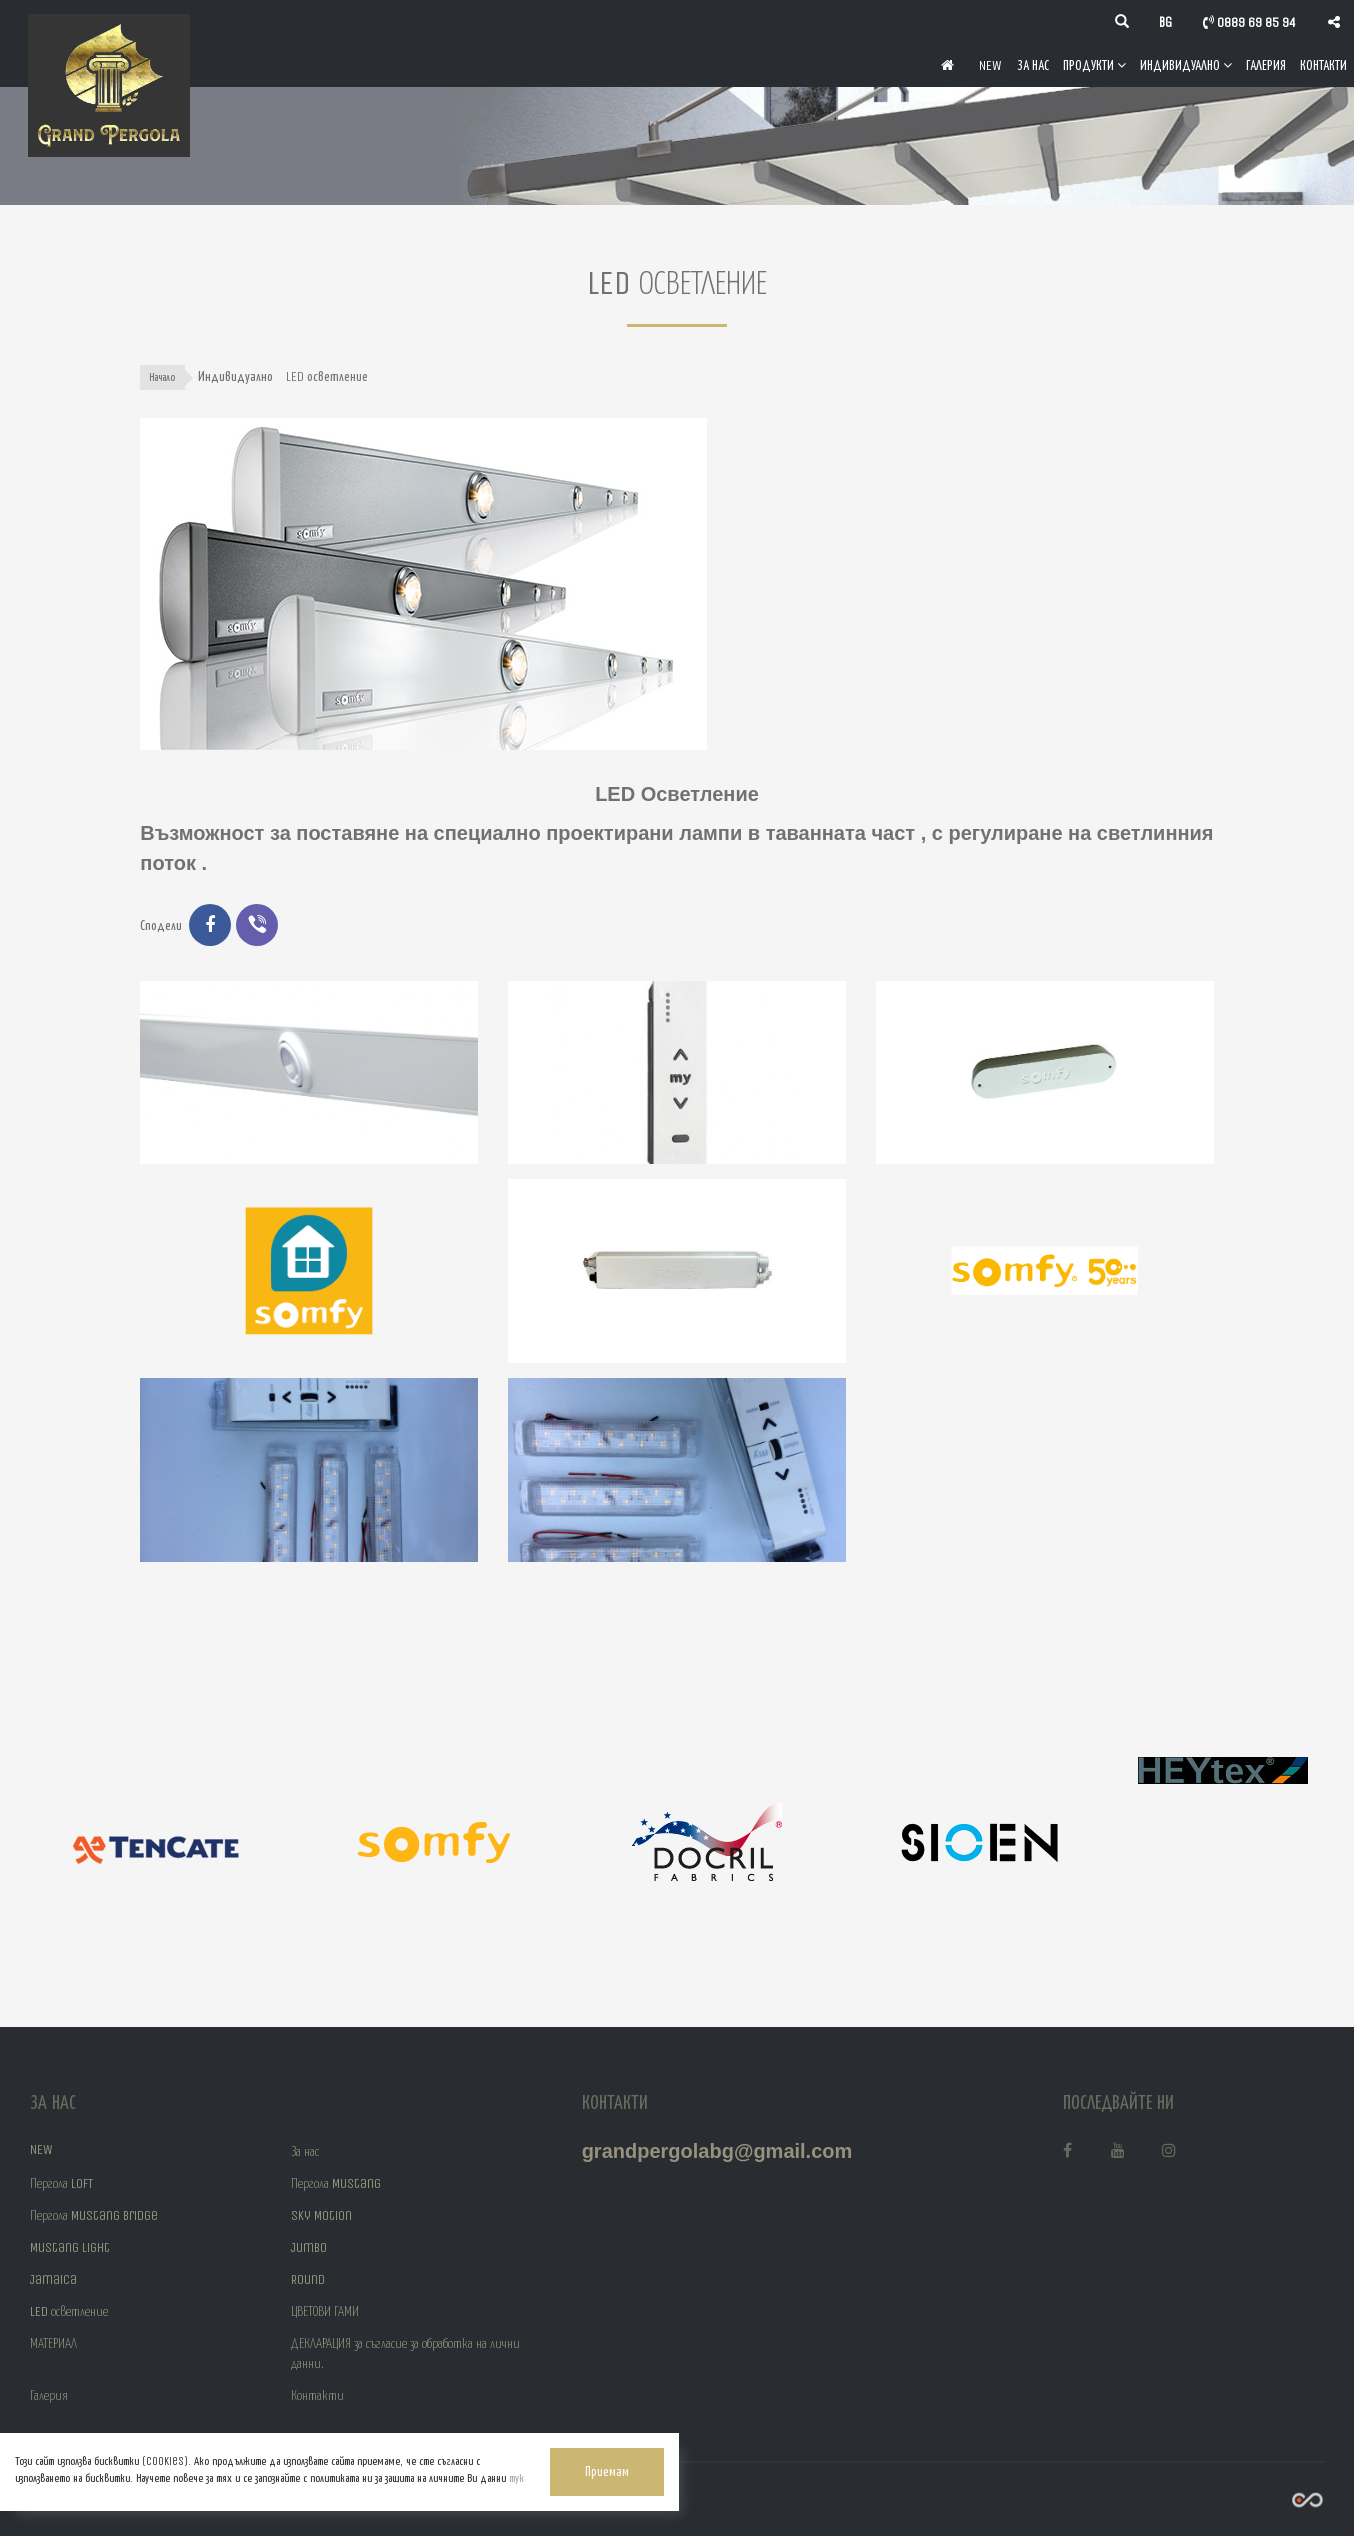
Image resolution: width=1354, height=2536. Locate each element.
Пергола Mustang (336, 2183)
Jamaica (53, 2279)
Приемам (478, 2460)
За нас (1033, 64)
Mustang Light (70, 2247)
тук (221, 2477)
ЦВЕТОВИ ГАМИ (325, 2311)
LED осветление (69, 2311)
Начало (163, 377)
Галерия (1266, 64)
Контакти (1323, 64)
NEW (990, 64)
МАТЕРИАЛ (53, 2343)
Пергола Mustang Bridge (94, 2215)
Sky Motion (321, 2215)
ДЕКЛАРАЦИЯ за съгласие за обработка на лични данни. (405, 2353)
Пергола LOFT (61, 2183)
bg (1165, 22)
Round (308, 2279)
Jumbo (309, 2247)
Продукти (1094, 64)
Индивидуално (1186, 64)
